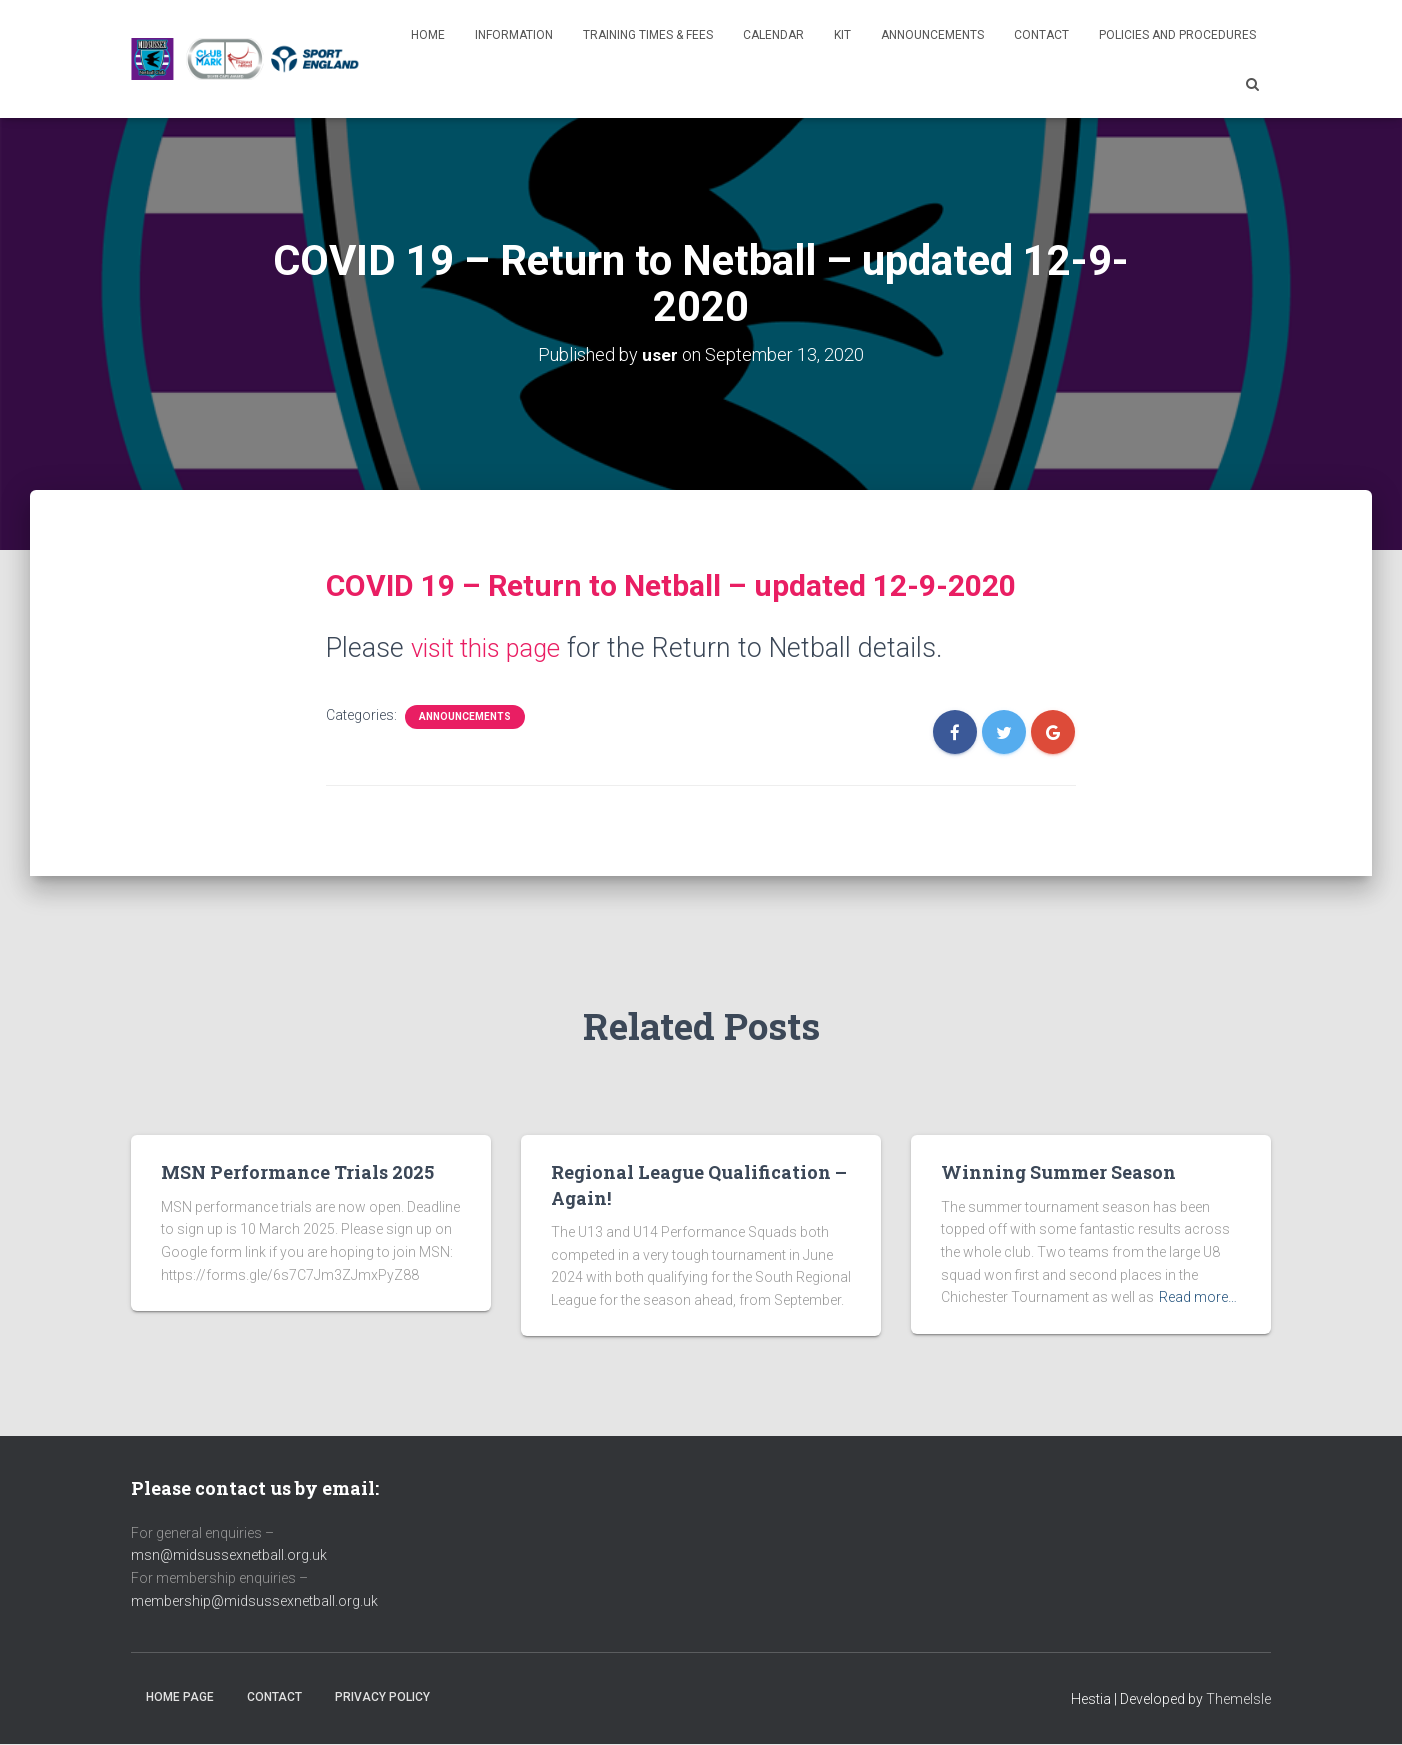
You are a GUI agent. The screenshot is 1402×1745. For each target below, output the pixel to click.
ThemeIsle (1238, 1699)
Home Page (180, 1697)
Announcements (932, 35)
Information (514, 35)
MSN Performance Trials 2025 (297, 1172)
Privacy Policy (382, 1697)
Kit (842, 35)
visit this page (493, 647)
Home (428, 35)
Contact (1041, 35)
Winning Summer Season (1058, 1172)
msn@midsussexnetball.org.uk (229, 1555)
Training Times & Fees (648, 35)
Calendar (773, 35)
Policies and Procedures (1177, 35)
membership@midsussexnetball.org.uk (254, 1600)
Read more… (1198, 1297)
